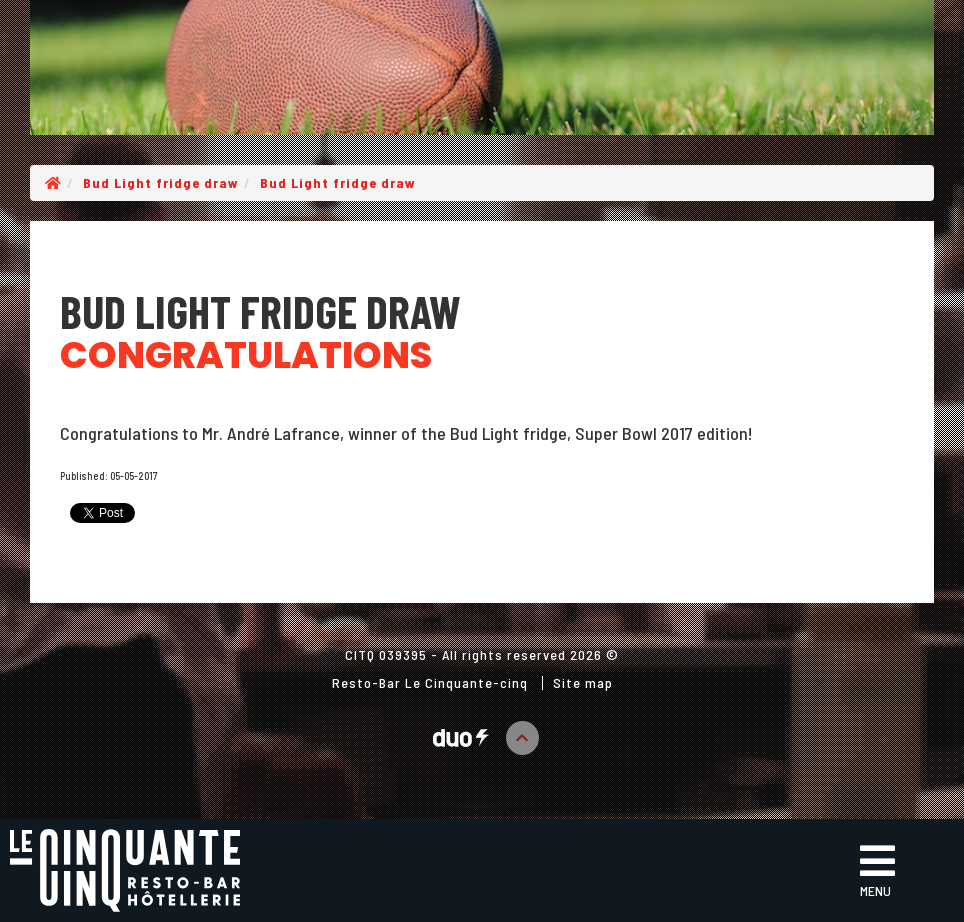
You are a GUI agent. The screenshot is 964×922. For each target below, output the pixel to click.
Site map (583, 683)
